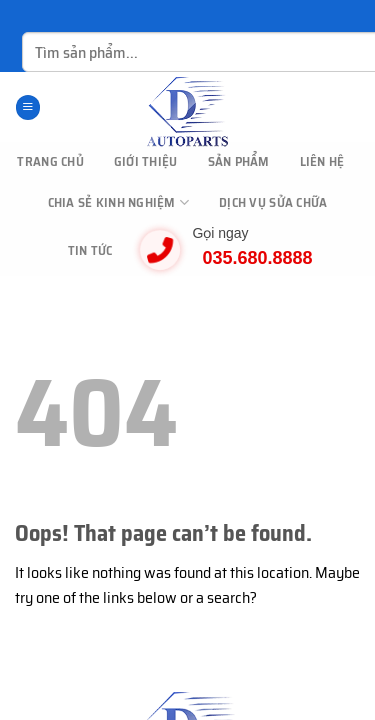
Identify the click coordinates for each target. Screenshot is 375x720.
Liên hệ (322, 161)
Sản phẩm (239, 161)
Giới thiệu (146, 161)
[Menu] (28, 107)
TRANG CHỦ (50, 161)
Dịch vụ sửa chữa (273, 202)
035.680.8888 (257, 258)
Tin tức (90, 250)
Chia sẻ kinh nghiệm (118, 202)
